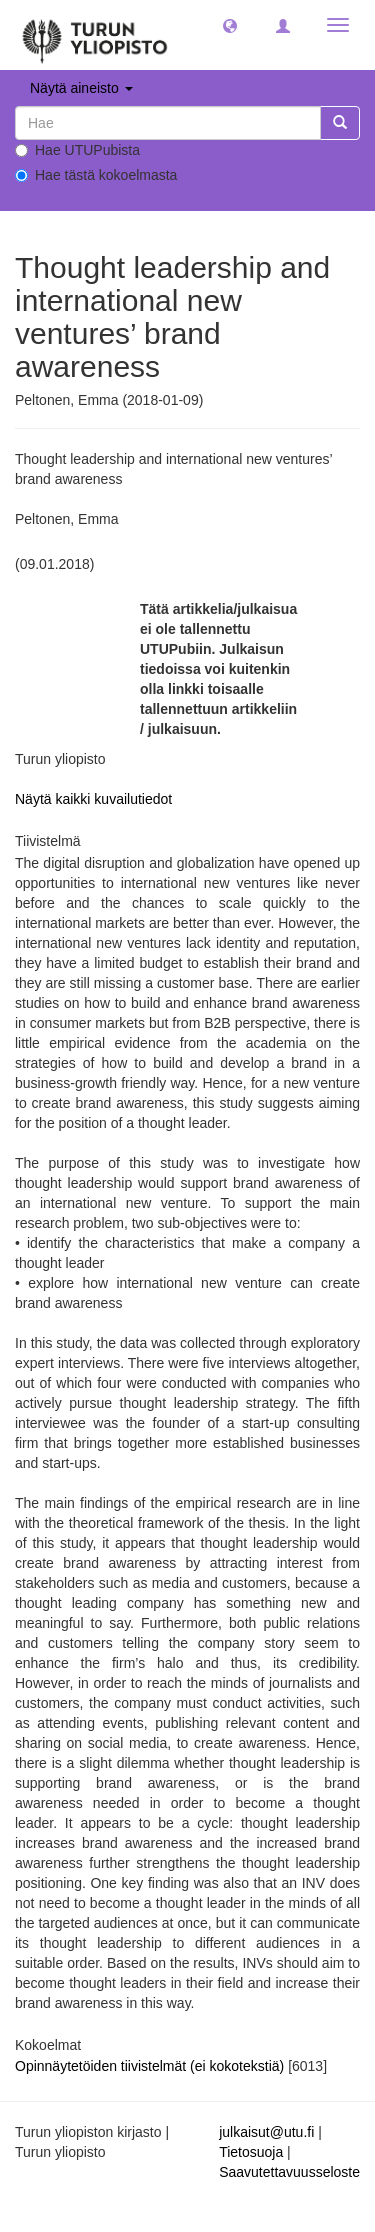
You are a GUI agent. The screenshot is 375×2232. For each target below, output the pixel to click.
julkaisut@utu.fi (266, 2132)
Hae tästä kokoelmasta (96, 175)
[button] (230, 25)
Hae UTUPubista (77, 150)
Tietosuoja (251, 2152)
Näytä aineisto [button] (81, 88)
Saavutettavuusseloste (289, 2172)
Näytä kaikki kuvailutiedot (93, 799)
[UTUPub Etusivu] (95, 35)
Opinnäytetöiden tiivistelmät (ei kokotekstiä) (151, 2066)
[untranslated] (168, 123)
